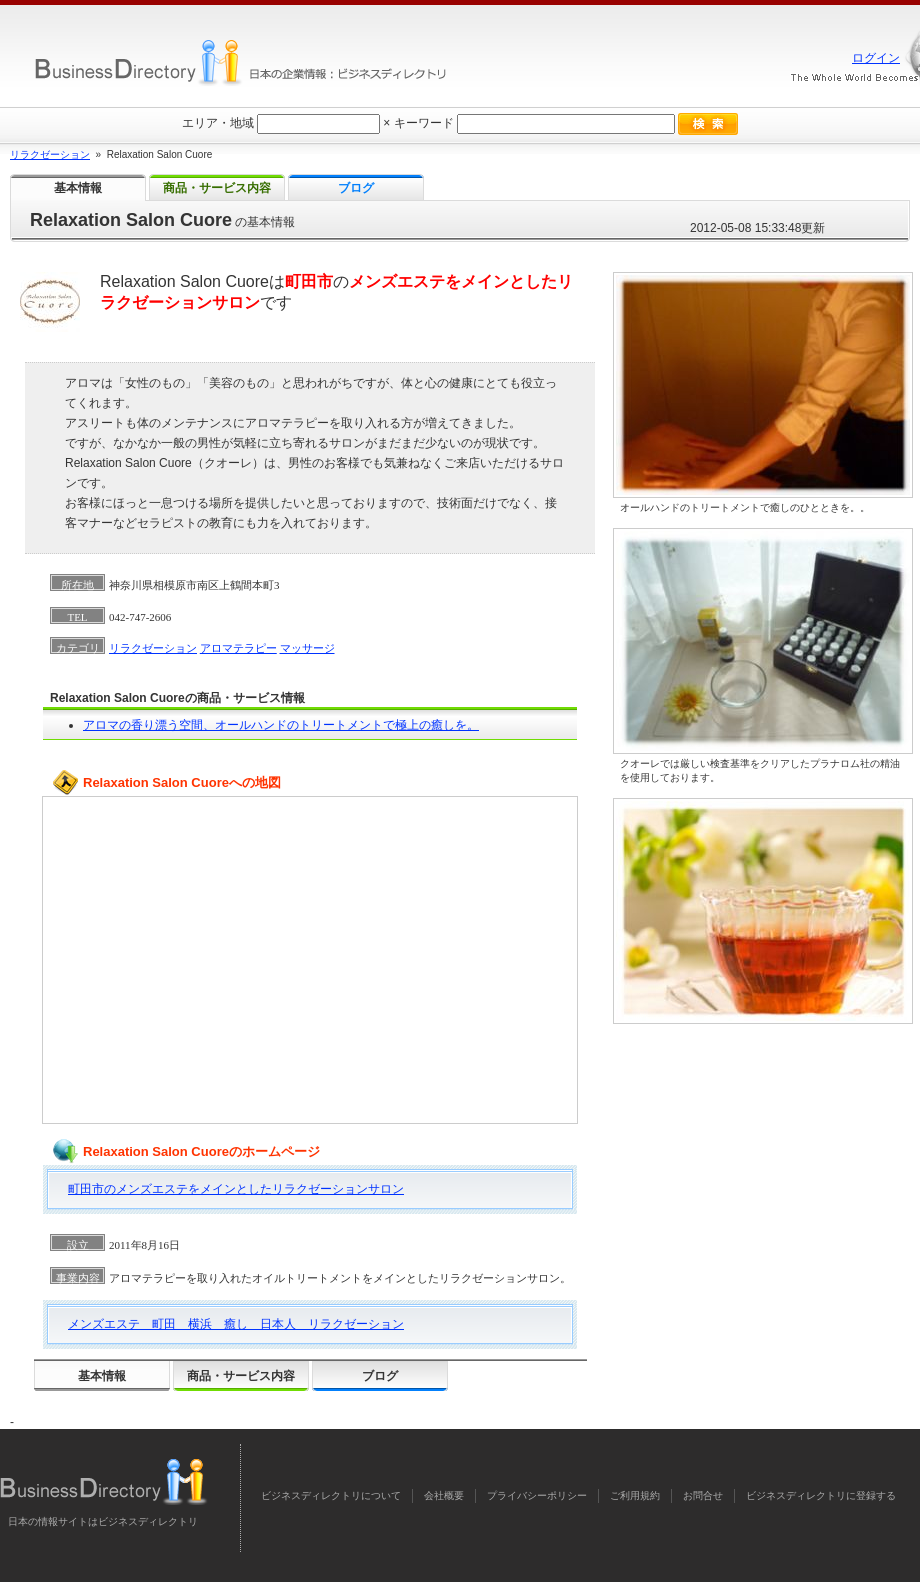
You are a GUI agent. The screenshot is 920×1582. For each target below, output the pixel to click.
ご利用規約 (635, 1495)
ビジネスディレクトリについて (331, 1495)
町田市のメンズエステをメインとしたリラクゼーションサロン (236, 1189)
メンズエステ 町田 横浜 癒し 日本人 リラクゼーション (236, 1324)
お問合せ (703, 1495)
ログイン (876, 58)
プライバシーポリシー (537, 1495)
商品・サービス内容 (241, 1376)
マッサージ (307, 648)
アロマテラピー (238, 648)
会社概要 (444, 1495)
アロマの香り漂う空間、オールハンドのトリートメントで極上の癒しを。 (281, 725)
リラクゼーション (153, 648)
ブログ (380, 1376)
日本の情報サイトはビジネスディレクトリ (103, 1521)
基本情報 (102, 1376)
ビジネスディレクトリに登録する (821, 1495)
